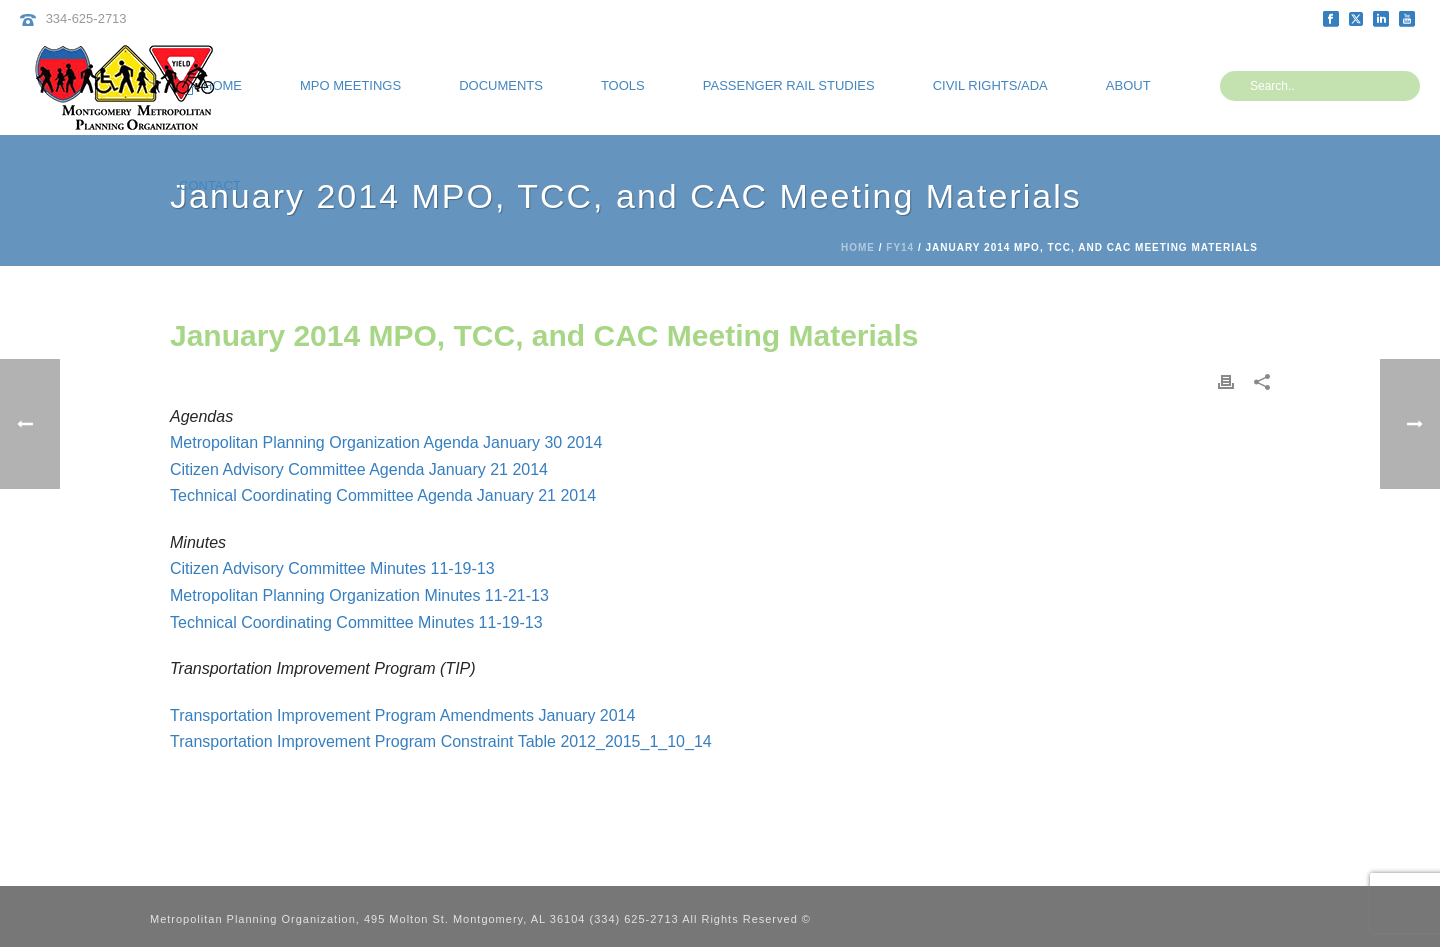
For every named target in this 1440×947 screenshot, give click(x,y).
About (1128, 85)
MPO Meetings (350, 85)
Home (858, 247)
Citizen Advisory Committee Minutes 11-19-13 (332, 568)
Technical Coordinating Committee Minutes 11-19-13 (356, 622)
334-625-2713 (86, 18)
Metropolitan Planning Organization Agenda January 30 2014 (386, 442)
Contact (210, 185)
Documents (501, 85)
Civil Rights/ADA (990, 85)
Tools (623, 85)
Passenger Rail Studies (789, 85)
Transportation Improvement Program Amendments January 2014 (402, 715)
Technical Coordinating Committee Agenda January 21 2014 (383, 495)
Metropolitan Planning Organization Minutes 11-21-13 (359, 595)
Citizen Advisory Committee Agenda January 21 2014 (359, 469)
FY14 (900, 247)
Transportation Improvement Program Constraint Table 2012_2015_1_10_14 (441, 741)
